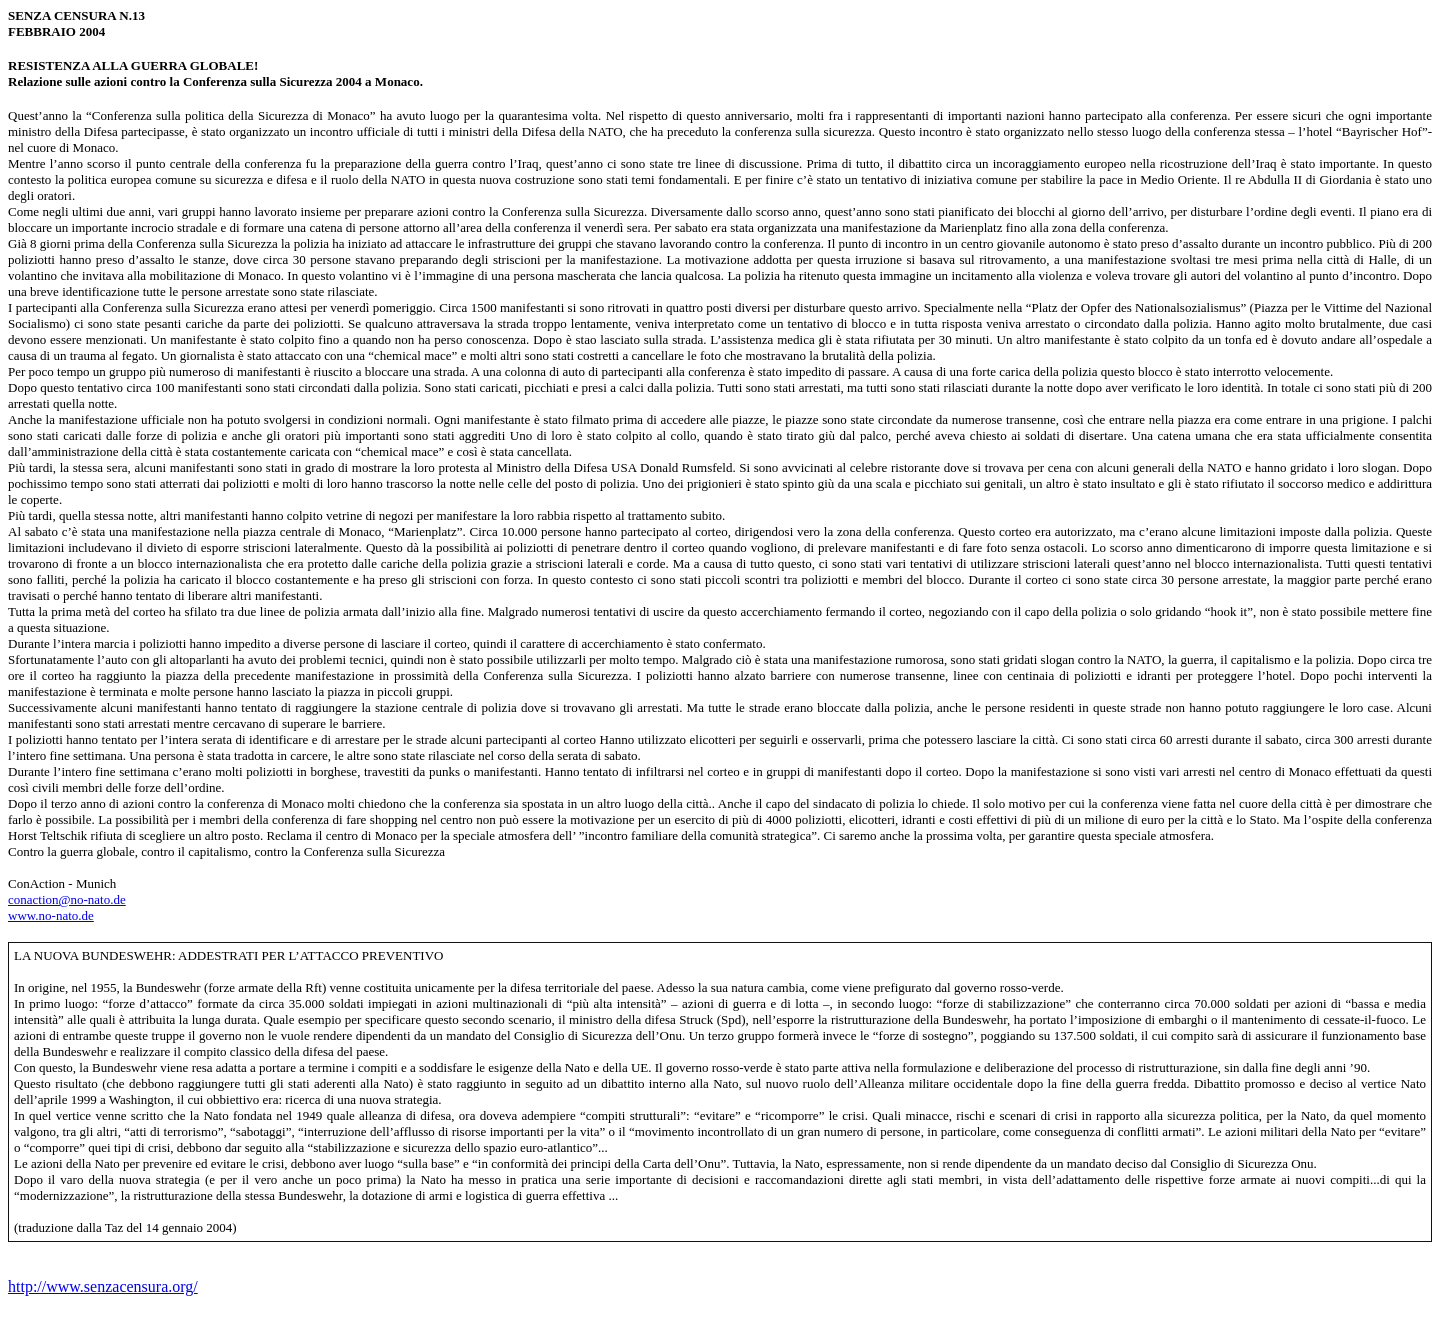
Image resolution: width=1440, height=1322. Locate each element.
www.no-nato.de (51, 915)
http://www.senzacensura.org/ (103, 1286)
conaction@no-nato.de (67, 899)
